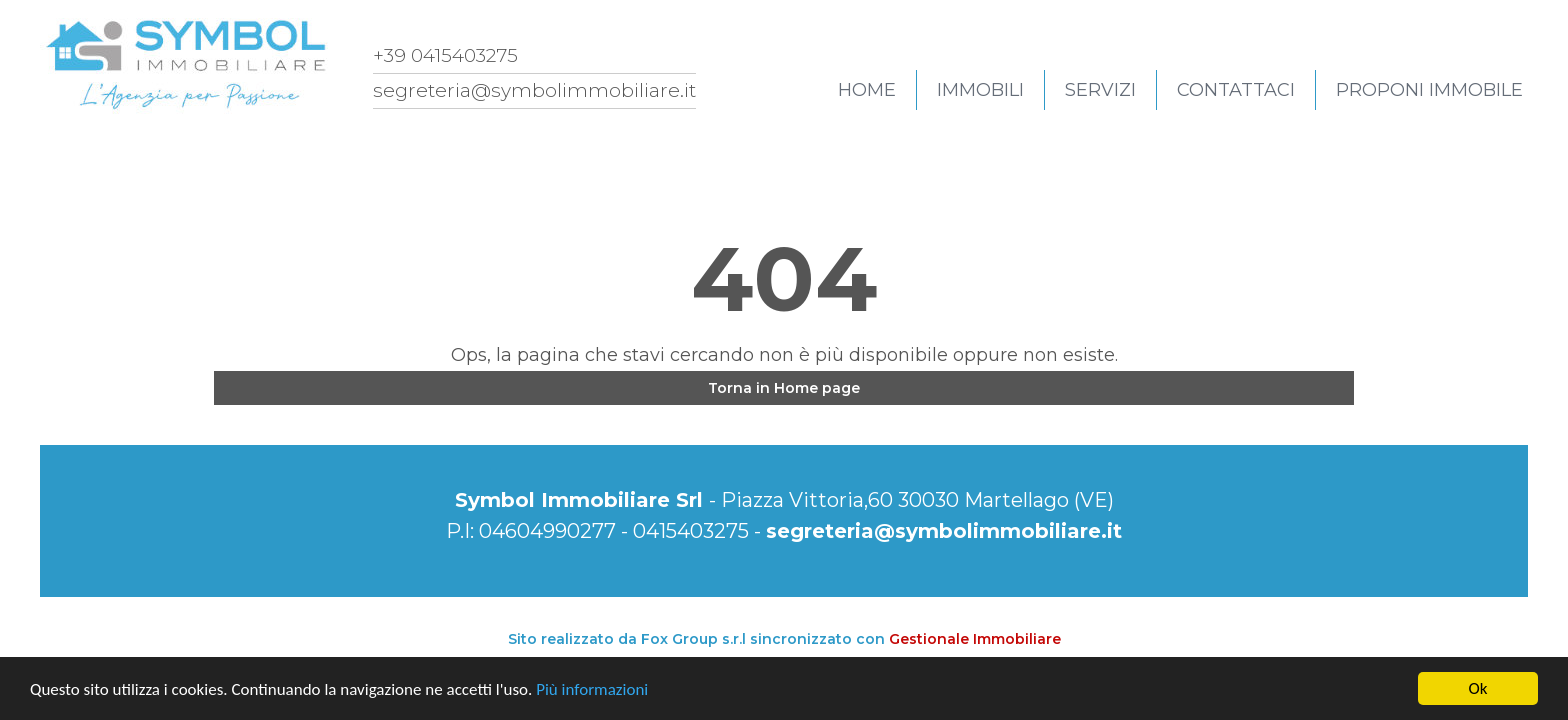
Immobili (980, 90)
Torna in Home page (784, 388)
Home (867, 90)
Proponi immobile (1429, 90)
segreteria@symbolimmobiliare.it (944, 531)
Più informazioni (592, 689)
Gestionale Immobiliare (975, 639)
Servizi (1100, 90)
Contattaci (1236, 90)
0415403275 (691, 531)
